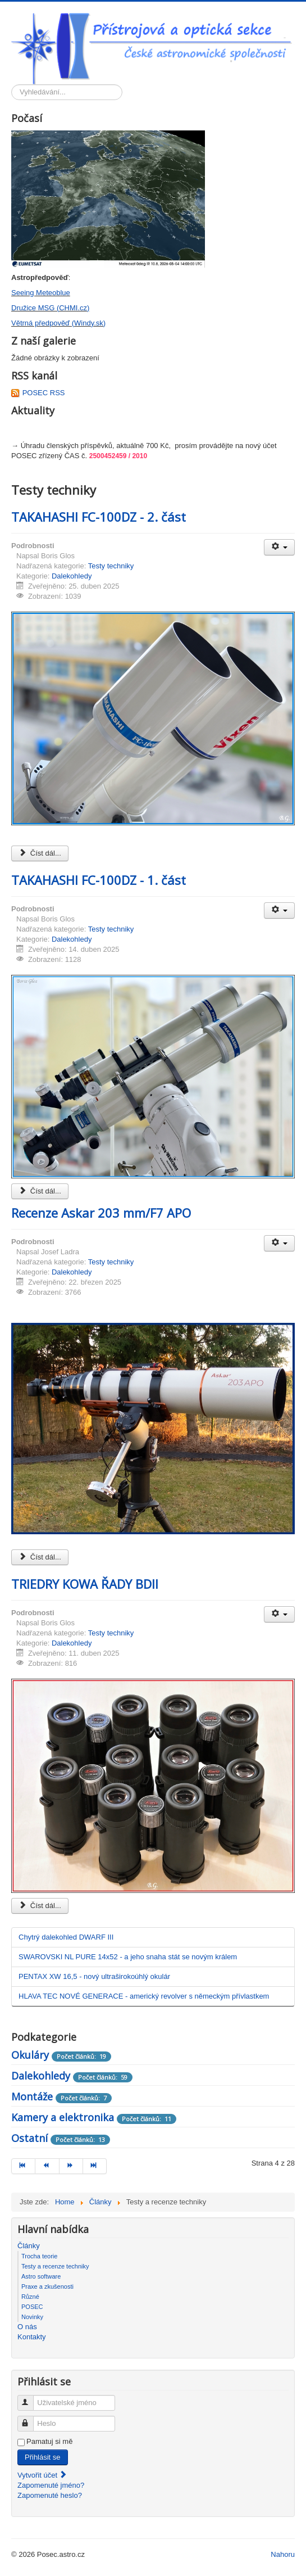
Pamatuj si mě (49, 2441)
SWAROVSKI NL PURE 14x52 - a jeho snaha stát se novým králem (128, 1957)
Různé (30, 2296)
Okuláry (30, 2055)
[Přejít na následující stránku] (71, 2166)
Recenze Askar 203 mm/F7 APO (101, 1212)
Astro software (41, 2276)
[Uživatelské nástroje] (279, 547)
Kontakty (31, 2337)
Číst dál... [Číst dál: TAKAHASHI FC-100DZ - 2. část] (40, 853)
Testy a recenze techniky (55, 2266)
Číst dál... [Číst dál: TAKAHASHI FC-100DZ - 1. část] (40, 1191)
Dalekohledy (72, 576)
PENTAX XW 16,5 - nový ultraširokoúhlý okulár (94, 1976)
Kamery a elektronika (62, 2117)
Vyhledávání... (11, 84)
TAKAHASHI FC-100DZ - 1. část (98, 879)
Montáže (32, 2096)
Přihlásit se (43, 2457)
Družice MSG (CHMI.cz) (50, 308)
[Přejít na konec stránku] (95, 2166)
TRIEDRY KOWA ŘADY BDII (84, 1583)
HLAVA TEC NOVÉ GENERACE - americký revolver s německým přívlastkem (144, 1996)
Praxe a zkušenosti (47, 2286)
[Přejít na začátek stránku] (23, 2166)
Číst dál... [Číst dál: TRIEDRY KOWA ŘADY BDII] (40, 1905)
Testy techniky (111, 566)
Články (28, 2245)
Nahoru (283, 2554)
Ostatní (29, 2138)
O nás (27, 2326)
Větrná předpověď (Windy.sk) (58, 323)
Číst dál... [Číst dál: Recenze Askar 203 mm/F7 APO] (40, 1557)
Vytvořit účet (42, 2475)
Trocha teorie (39, 2256)
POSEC (32, 2306)
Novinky (32, 2316)
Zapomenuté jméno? (50, 2485)
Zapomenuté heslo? (49, 2495)
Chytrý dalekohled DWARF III (66, 1937)
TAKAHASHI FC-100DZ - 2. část (98, 516)
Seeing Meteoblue (40, 292)
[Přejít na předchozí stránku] (47, 2166)
